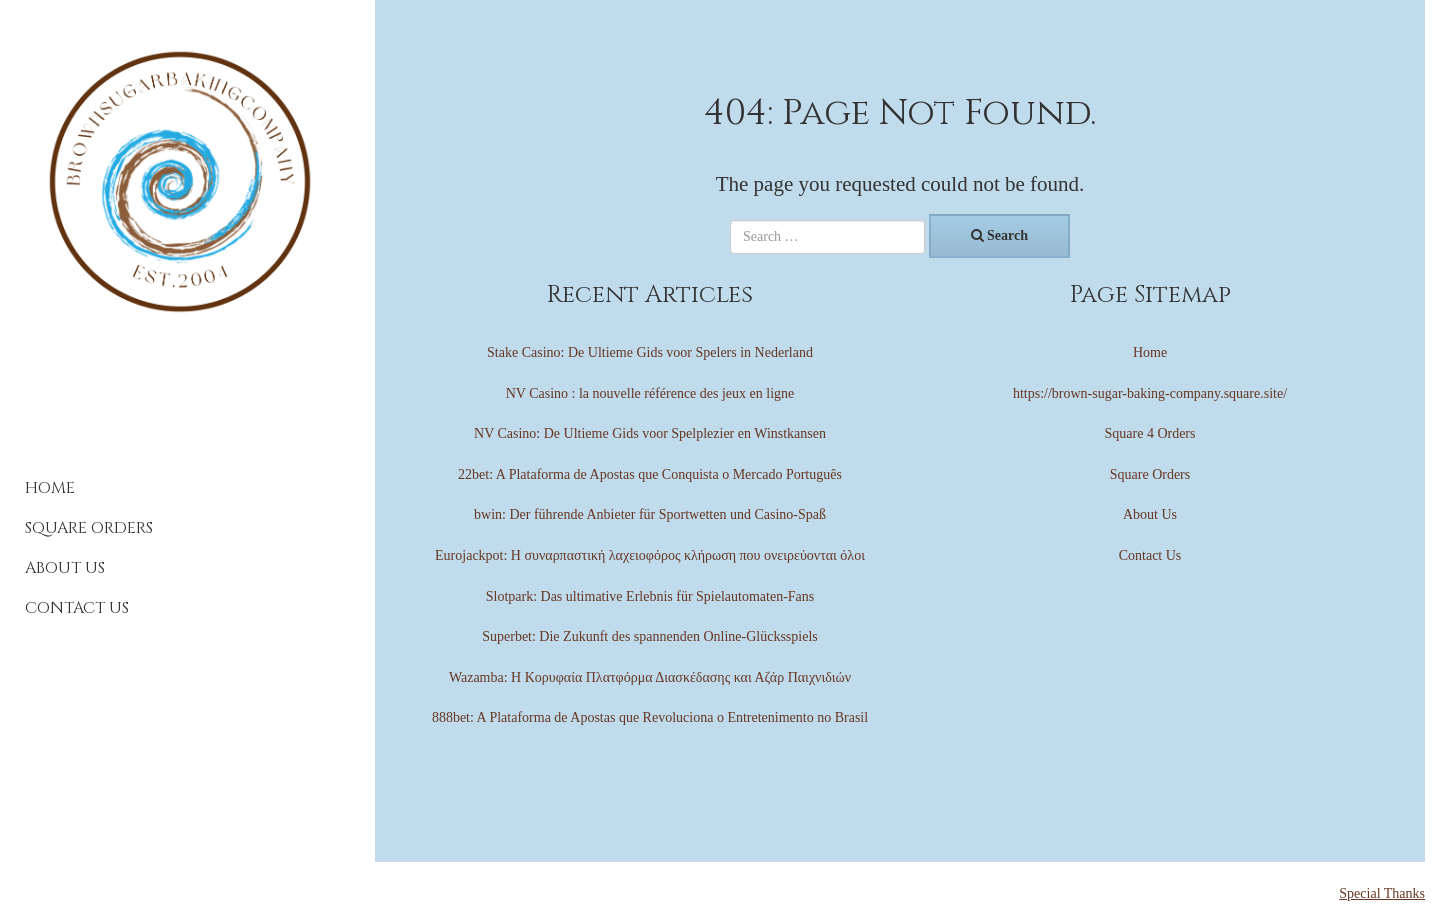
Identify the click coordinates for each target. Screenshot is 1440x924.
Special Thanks (1382, 893)
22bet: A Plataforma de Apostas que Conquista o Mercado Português (650, 474)
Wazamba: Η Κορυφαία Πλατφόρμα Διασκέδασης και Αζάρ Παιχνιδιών (650, 677)
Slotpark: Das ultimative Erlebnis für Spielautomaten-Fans (650, 596)
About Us (65, 568)
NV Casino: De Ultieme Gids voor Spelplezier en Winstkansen (650, 433)
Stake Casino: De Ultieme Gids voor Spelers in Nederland (650, 352)
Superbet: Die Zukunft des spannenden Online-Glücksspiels (650, 636)
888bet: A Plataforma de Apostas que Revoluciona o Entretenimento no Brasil (650, 717)
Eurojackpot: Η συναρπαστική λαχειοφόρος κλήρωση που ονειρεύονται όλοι (650, 555)
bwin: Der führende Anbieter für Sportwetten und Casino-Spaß (650, 514)
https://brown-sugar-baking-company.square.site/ (1150, 393)
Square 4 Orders (1150, 433)
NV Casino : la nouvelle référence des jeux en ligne (650, 393)
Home (50, 488)
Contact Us (77, 608)
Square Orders (89, 528)
